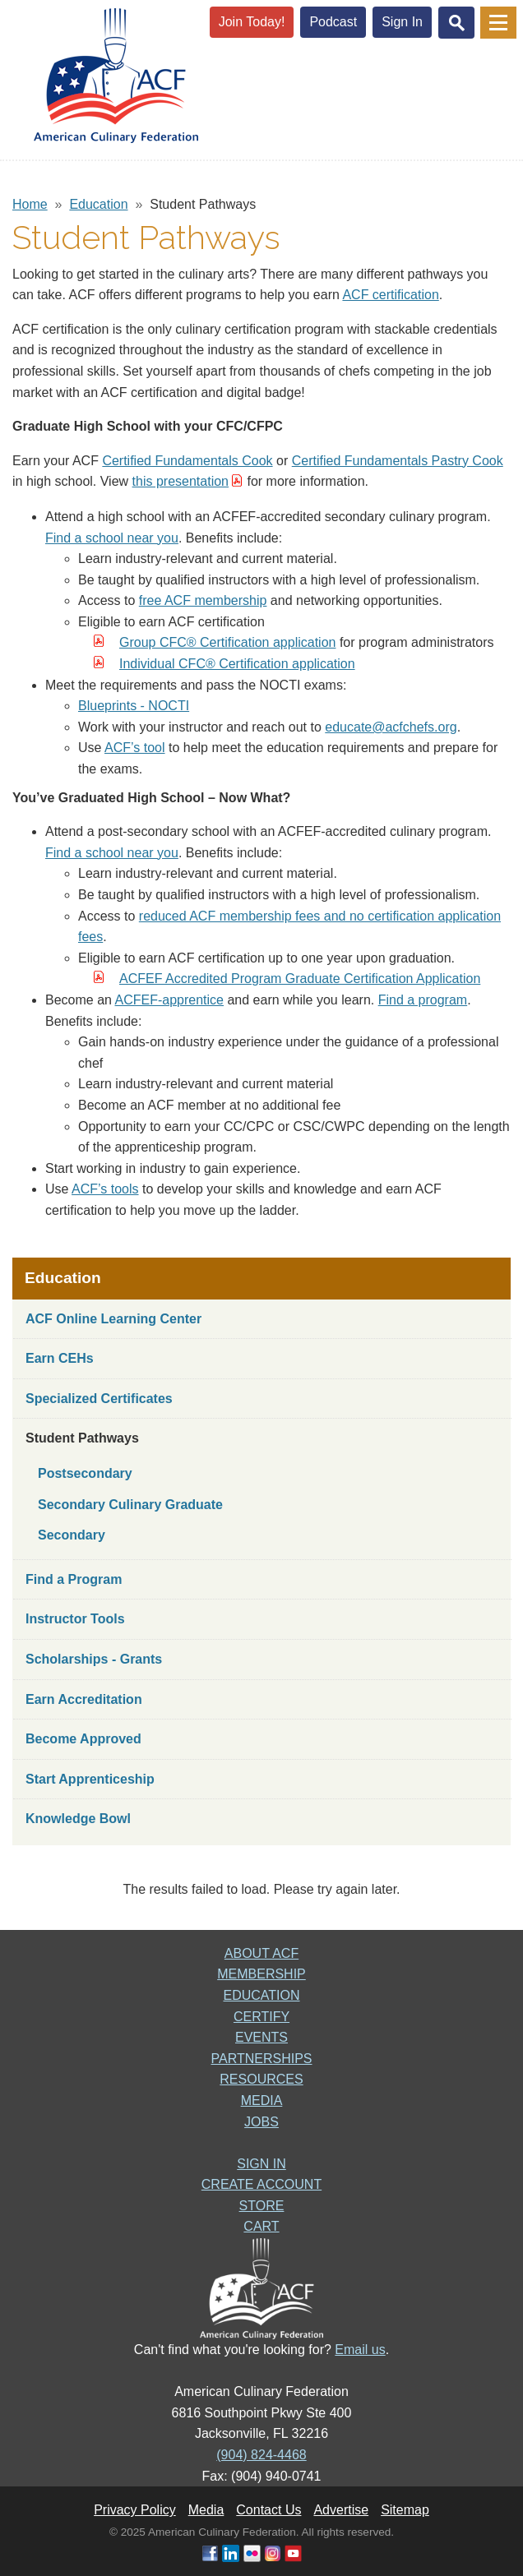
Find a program (423, 1000)
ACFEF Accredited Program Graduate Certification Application (299, 979)
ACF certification (390, 295)
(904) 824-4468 (261, 2455)
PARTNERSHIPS (261, 2059)
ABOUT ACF (261, 1953)
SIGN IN (261, 2164)
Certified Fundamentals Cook (187, 461)
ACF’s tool (134, 748)
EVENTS (261, 2037)
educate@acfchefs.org (390, 727)
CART (261, 2226)
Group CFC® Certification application (227, 642)
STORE (262, 2206)
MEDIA (262, 2100)
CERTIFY (261, 2017)
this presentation (180, 481)
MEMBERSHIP (261, 1974)
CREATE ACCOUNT (261, 2184)
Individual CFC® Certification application (237, 664)
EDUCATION (261, 1995)
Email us (360, 2350)
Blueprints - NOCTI (133, 706)
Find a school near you (111, 538)
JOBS (261, 2122)
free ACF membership (203, 600)
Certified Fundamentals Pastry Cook (397, 461)
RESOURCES (261, 2079)
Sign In (402, 22)
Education (98, 204)
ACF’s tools (105, 1189)
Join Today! (252, 22)
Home (30, 204)
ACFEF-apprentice (169, 1000)
